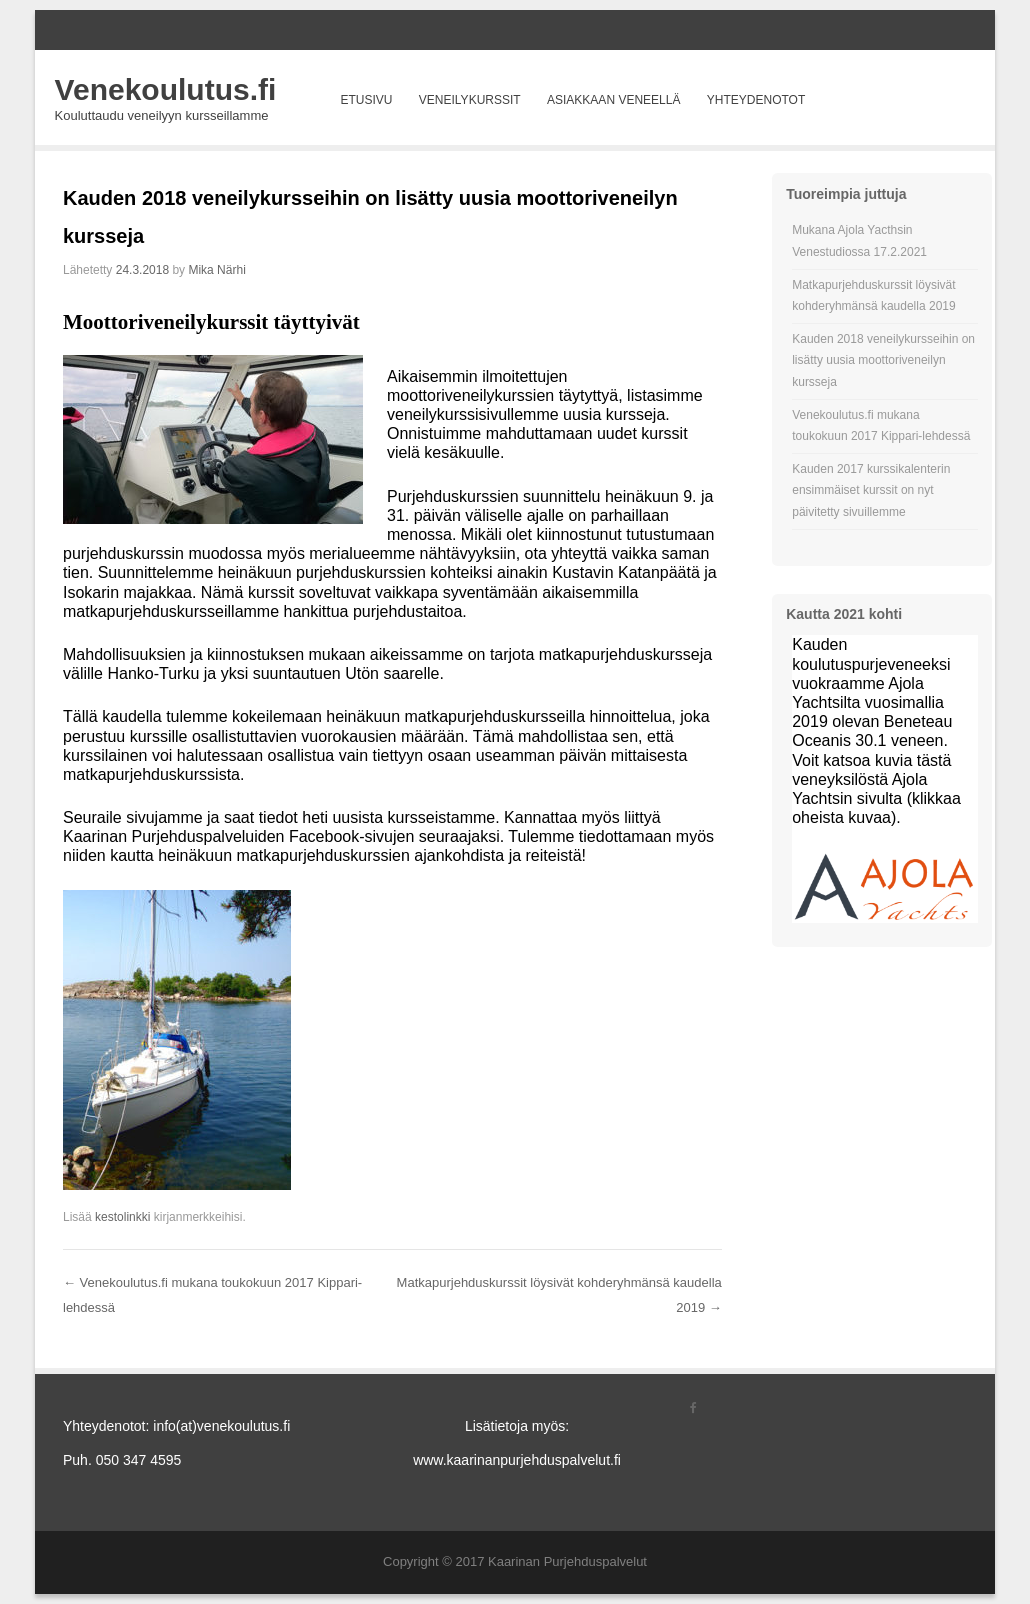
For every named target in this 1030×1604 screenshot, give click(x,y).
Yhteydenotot (756, 100)
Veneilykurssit (470, 100)
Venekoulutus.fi (166, 89)
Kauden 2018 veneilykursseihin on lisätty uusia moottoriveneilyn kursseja (883, 360)
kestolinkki (122, 1217)
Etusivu (366, 100)
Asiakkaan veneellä (613, 100)
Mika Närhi (216, 270)
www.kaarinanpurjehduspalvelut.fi (517, 1460)
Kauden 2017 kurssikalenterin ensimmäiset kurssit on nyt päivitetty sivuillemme (871, 490)
